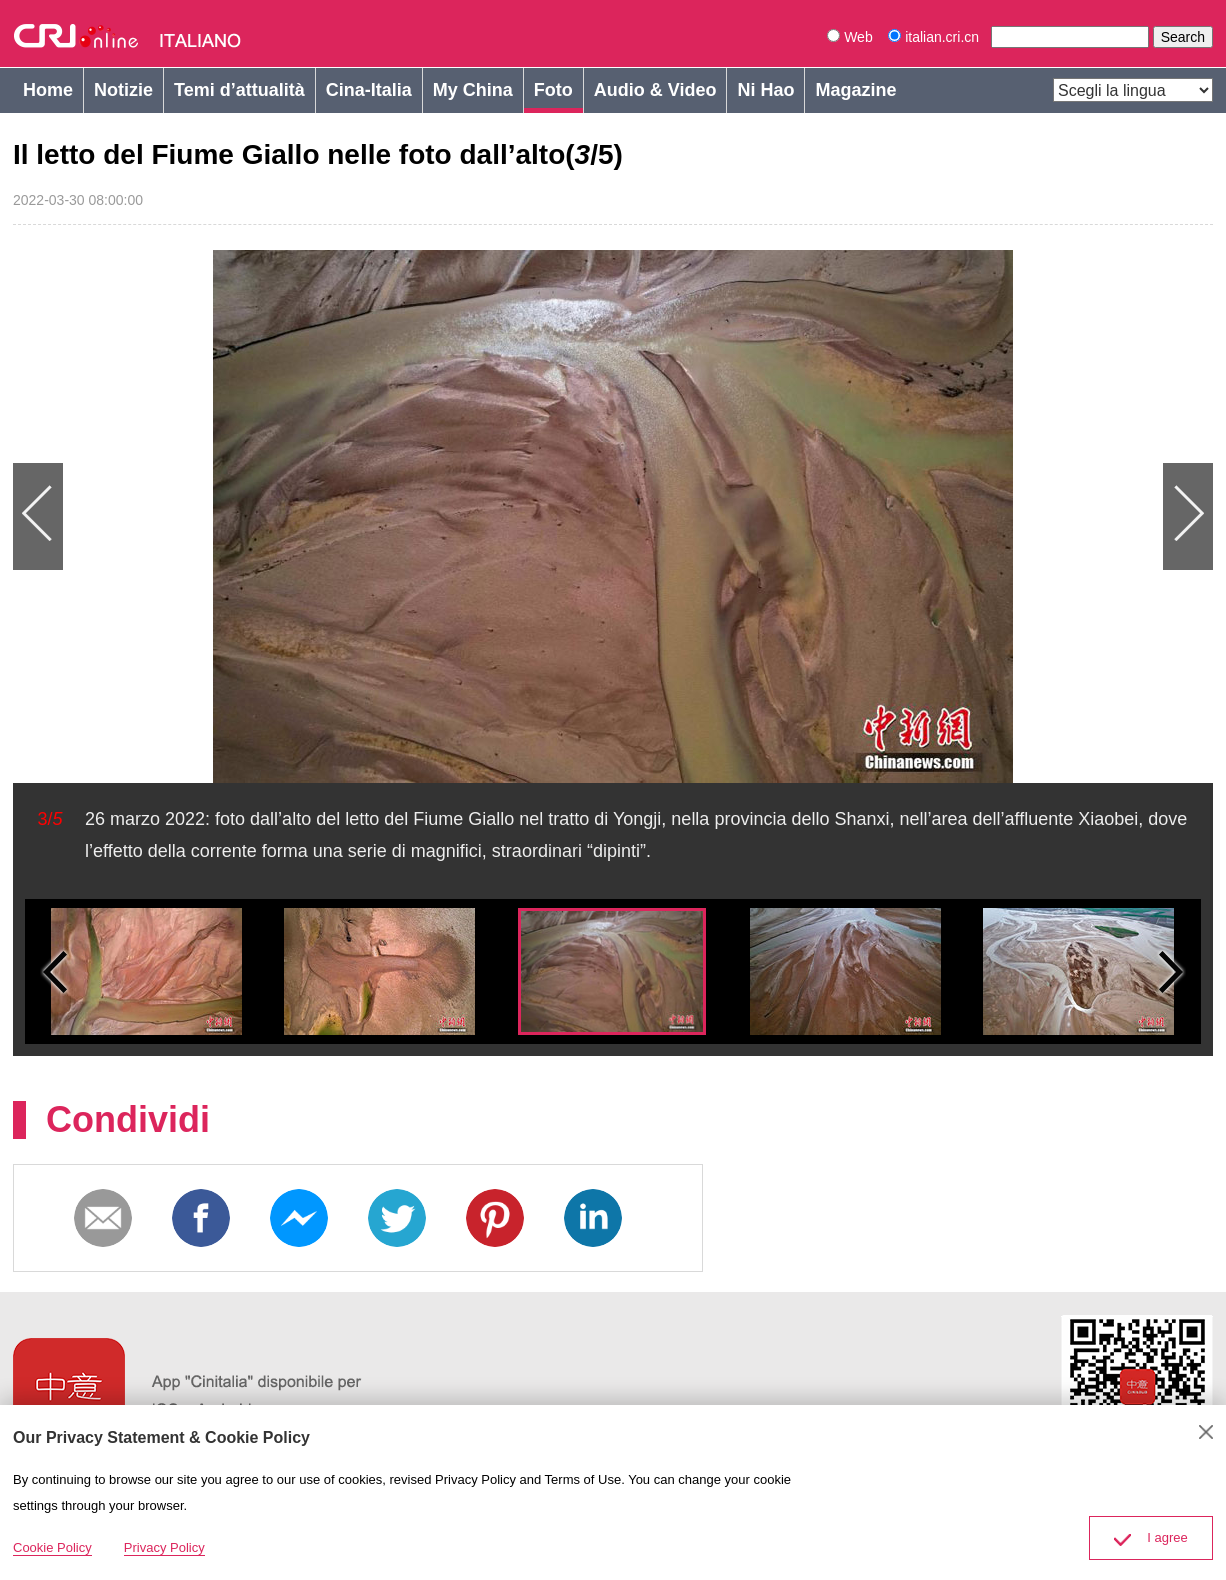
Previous (313, 516)
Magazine (855, 90)
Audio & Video (655, 90)
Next (913, 516)
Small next (1171, 971)
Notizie (123, 90)
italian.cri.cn (935, 37)
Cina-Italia (369, 90)
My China (473, 90)
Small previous (55, 971)
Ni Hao (765, 90)
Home (48, 90)
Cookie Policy (52, 1547)
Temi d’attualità (239, 90)
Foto (553, 90)
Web (849, 37)
